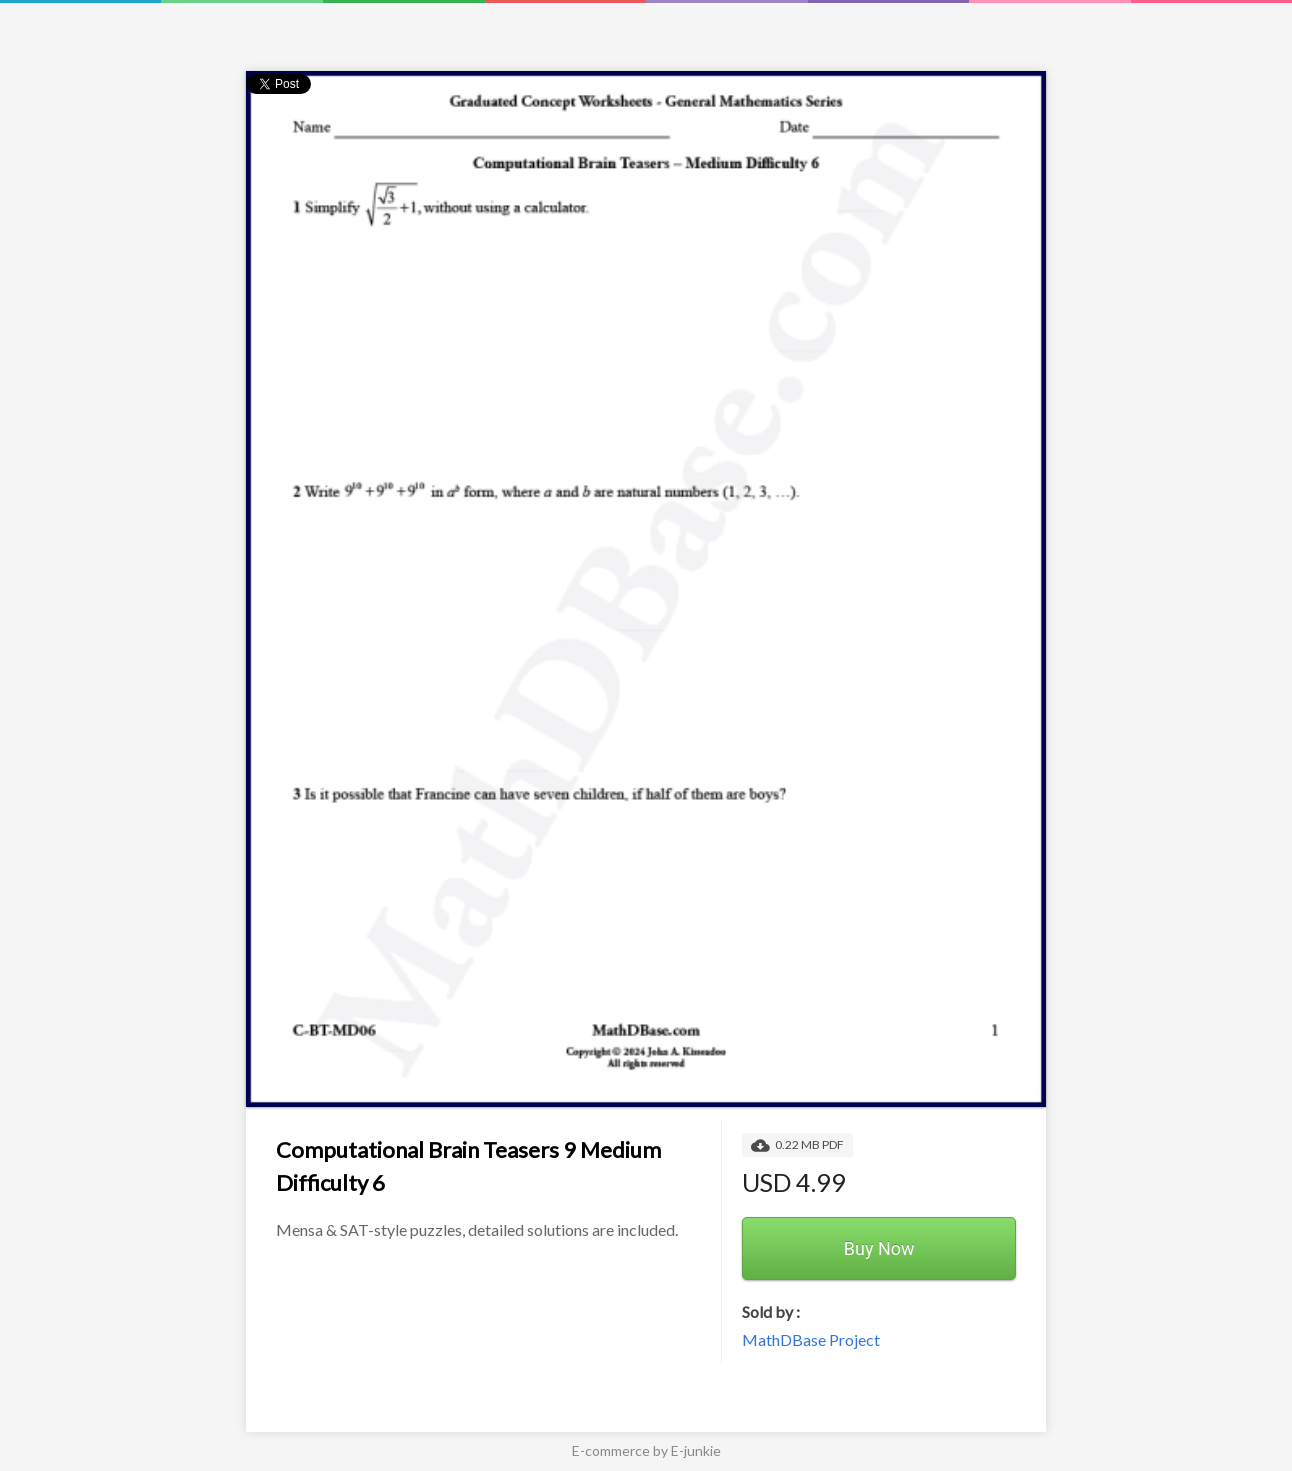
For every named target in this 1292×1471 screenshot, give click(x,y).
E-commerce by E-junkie (646, 1450)
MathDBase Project (811, 1339)
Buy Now (879, 1248)
